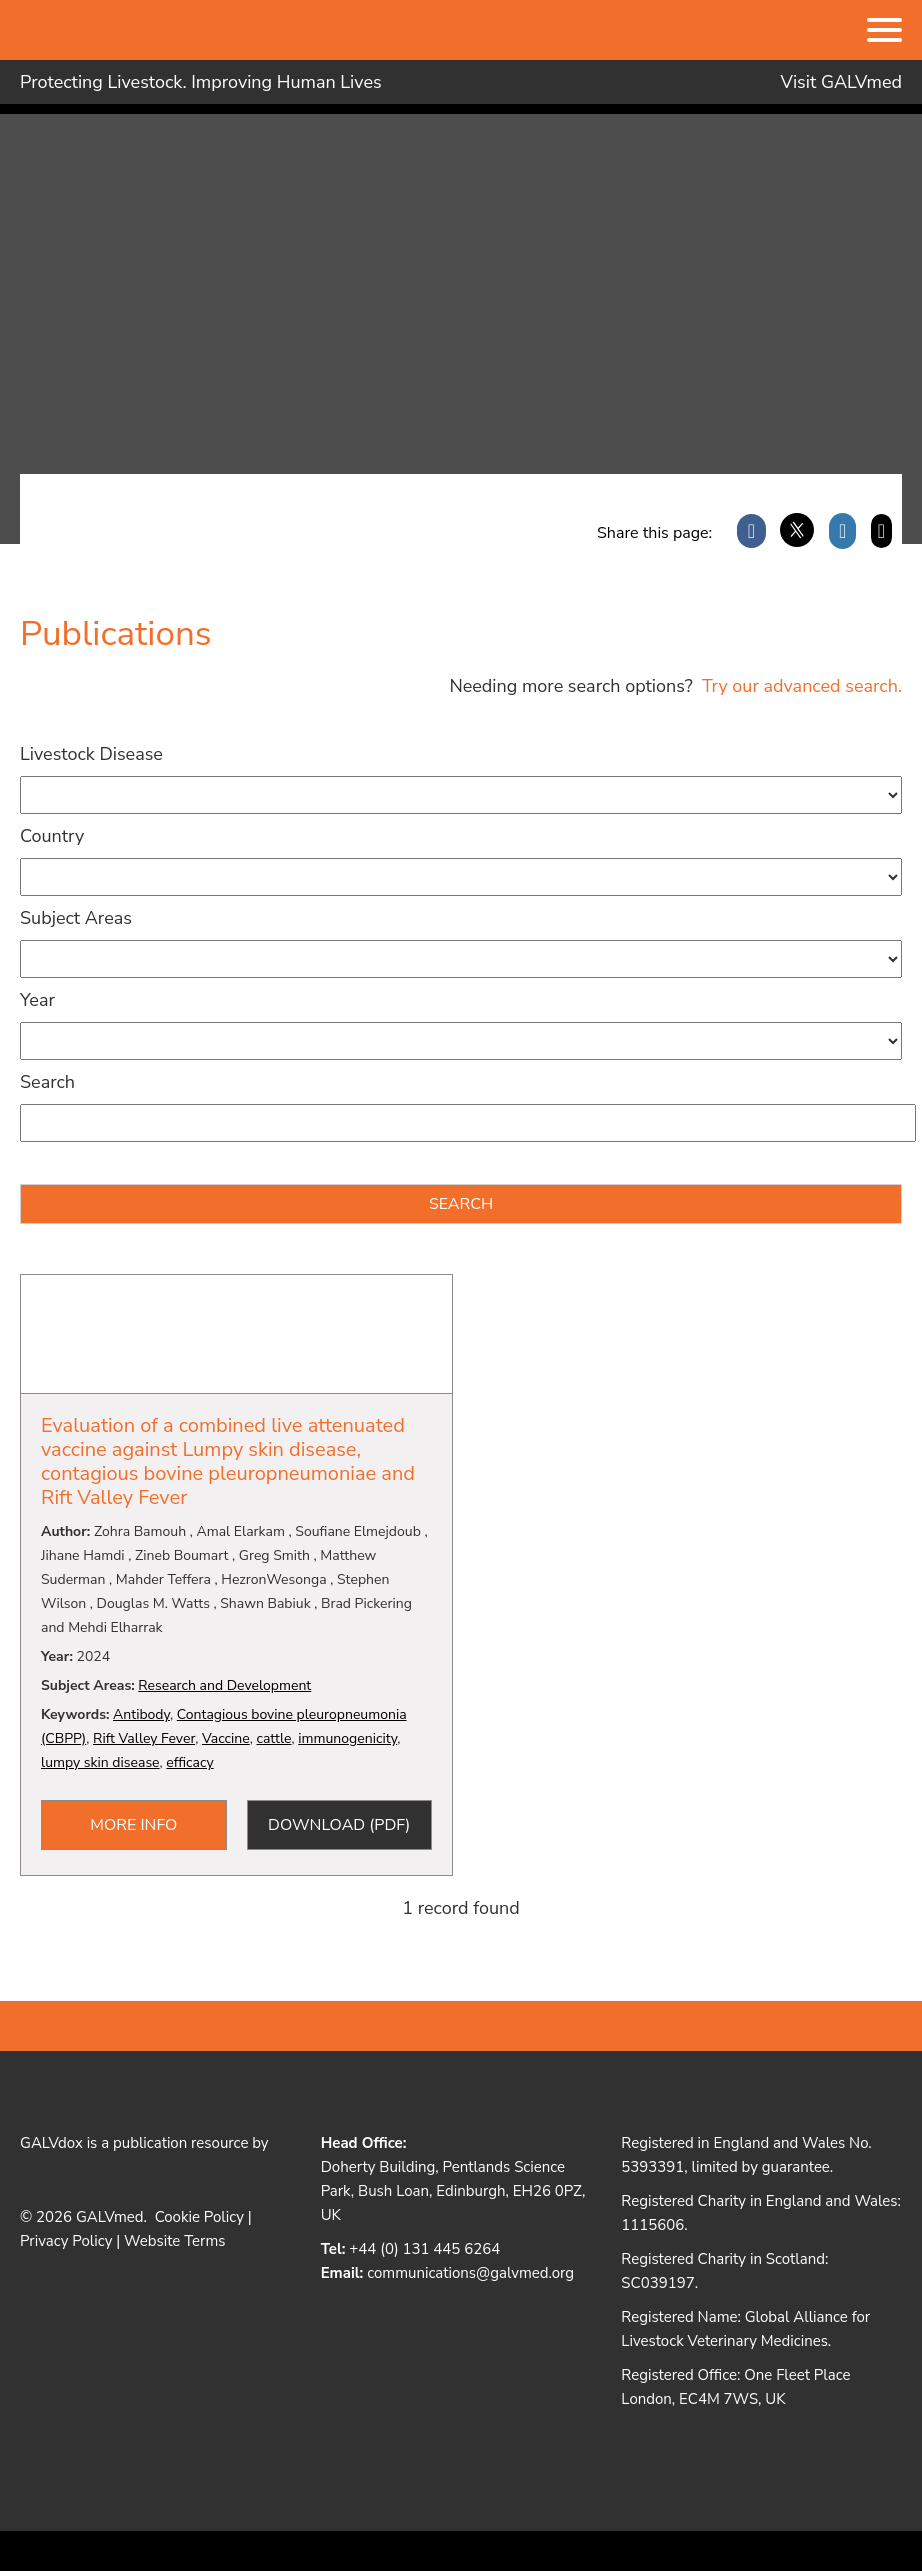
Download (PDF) (339, 1825)
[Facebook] (751, 532)
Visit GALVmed (841, 82)
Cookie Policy (199, 2217)
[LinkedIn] (842, 532)
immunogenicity (347, 1738)
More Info (133, 1825)
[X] (797, 532)
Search (47, 1082)
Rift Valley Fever (144, 1738)
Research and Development (224, 1685)
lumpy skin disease (100, 1762)
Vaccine (226, 1738)
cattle (273, 1738)
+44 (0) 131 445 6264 (424, 2249)
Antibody (141, 1714)
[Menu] (884, 32)
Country (52, 836)
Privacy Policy (66, 2241)
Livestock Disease (91, 754)
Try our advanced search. (799, 686)
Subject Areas (76, 918)
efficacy (189, 1762)
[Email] (881, 532)
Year (37, 1000)
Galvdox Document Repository (170, 211)
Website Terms (174, 2241)
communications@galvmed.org (470, 2273)
